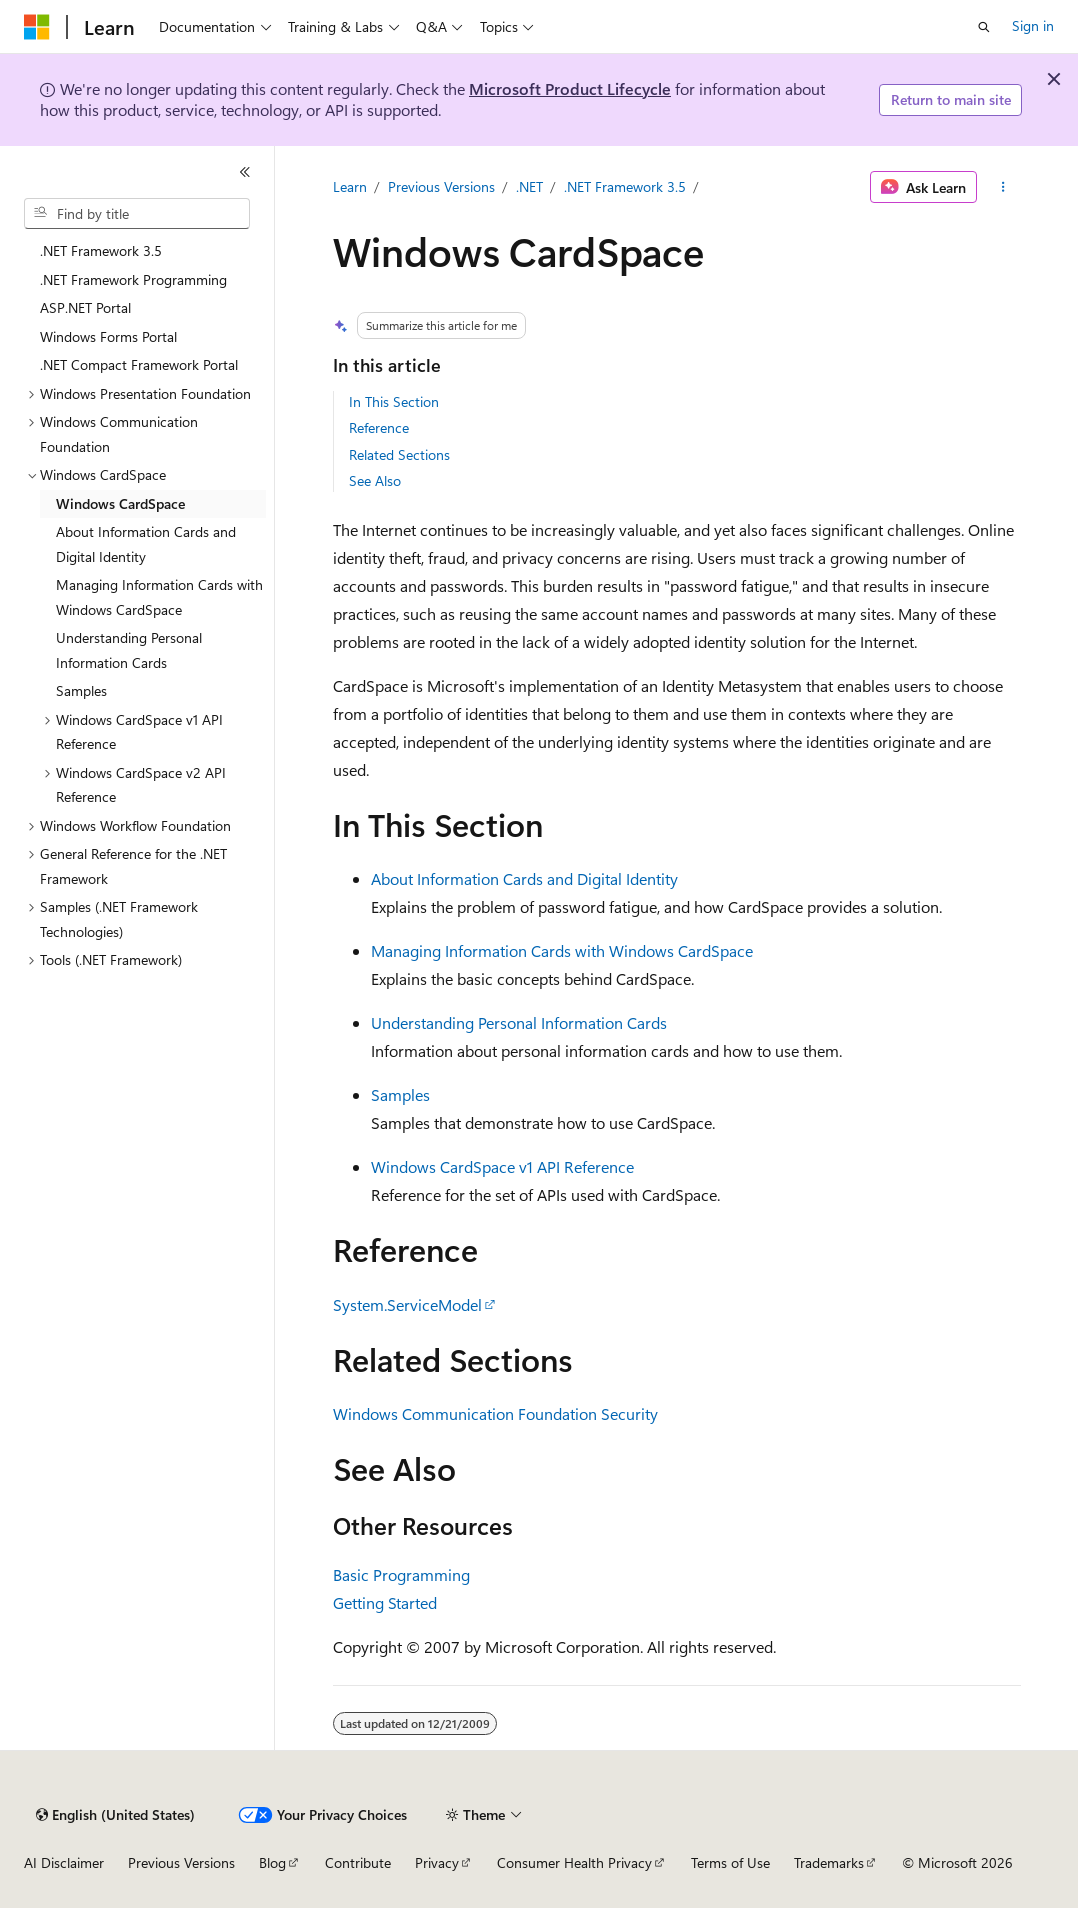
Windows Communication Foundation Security (495, 1413)
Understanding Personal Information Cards (519, 1022)
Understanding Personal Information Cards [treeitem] (129, 650)
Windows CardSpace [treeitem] (120, 503)
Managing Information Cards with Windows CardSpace (562, 950)
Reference (379, 427)
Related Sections (399, 454)
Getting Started (385, 1602)
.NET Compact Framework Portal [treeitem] (139, 364)
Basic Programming (401, 1574)
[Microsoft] (37, 27)
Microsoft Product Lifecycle (570, 88)
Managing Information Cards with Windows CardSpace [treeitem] (159, 597)
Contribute (358, 1862)
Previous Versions (441, 186)
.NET (529, 186)
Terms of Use (730, 1862)
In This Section (394, 401)
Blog (272, 1862)
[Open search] (984, 27)
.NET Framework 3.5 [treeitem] (101, 250)
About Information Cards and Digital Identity (524, 878)
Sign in (1033, 25)
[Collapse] (245, 172)
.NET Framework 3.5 (625, 186)
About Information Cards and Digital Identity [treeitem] (146, 544)
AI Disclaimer (64, 1862)
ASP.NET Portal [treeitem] (85, 307)
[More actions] (1002, 187)
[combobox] (137, 214)
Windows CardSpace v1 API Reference (502, 1166)
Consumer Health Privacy (574, 1862)
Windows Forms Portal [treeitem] (108, 336)
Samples (400, 1094)
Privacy (437, 1862)
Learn (350, 186)
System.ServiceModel (407, 1304)
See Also (375, 480)
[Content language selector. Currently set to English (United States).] (115, 1815)
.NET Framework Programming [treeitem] (133, 279)
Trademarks (829, 1862)
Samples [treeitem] (81, 690)
